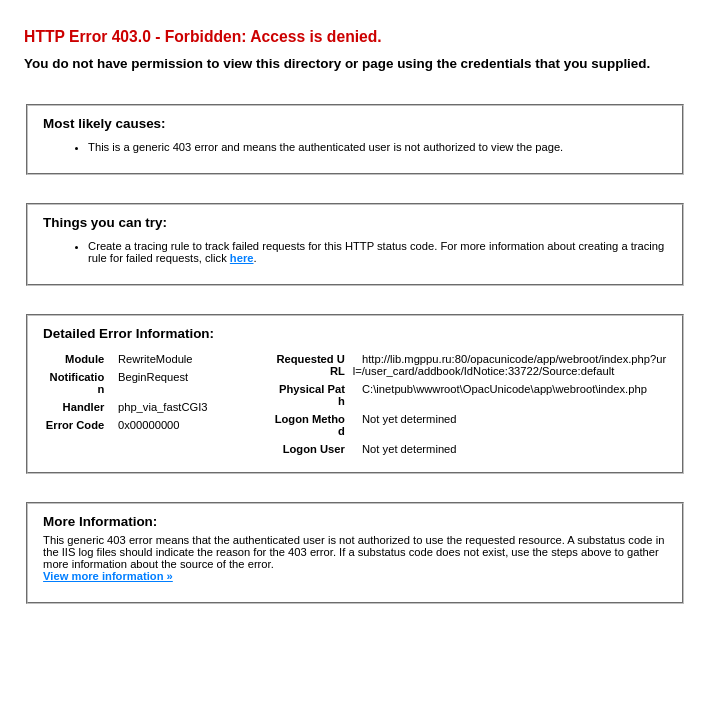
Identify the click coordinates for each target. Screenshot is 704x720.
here (242, 258)
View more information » (108, 576)
